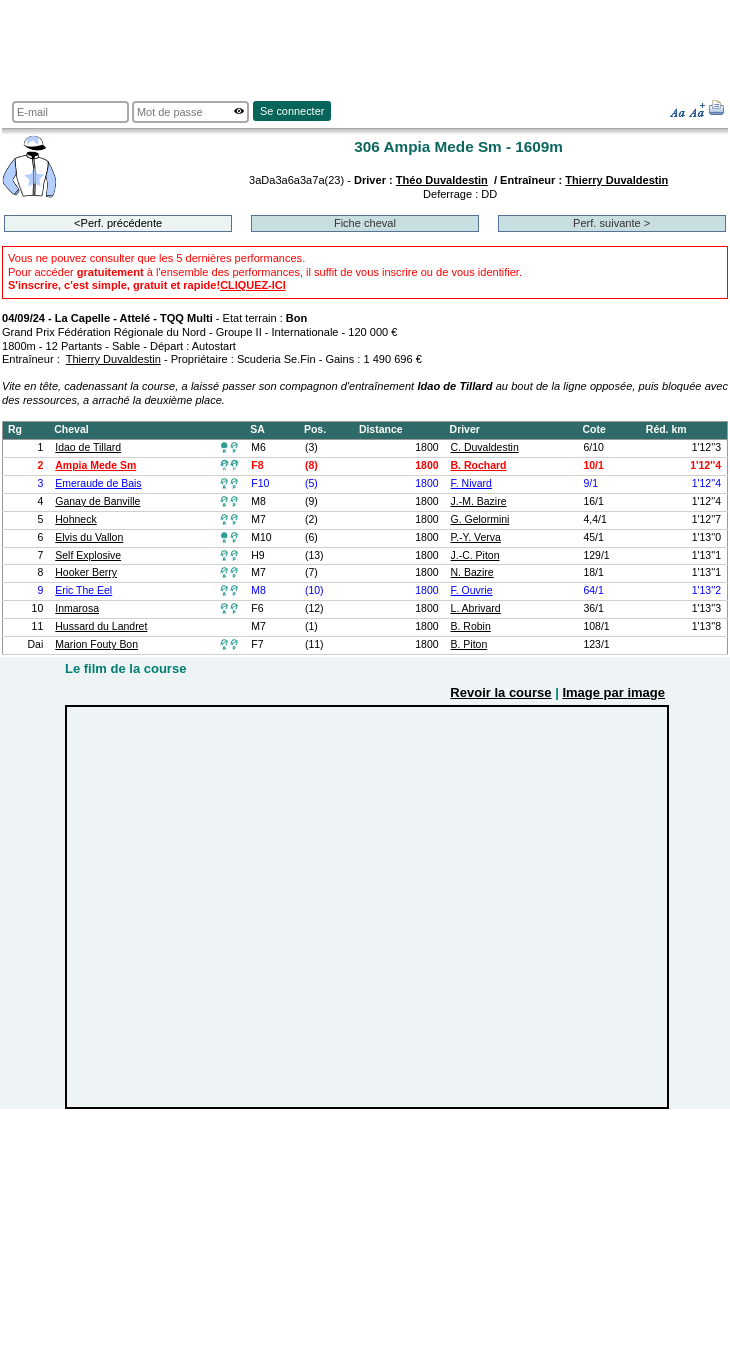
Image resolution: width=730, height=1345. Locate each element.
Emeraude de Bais (98, 483)
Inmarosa (77, 608)
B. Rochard (479, 465)
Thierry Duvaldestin (616, 180)
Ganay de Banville (97, 501)
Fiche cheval (365, 223)
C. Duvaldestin (485, 447)
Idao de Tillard (88, 447)
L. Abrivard (476, 608)
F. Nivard (471, 483)
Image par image (613, 692)
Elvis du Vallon (89, 537)
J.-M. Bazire (479, 501)
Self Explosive (88, 555)
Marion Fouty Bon (96, 644)
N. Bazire (472, 572)
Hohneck (75, 519)
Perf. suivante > (611, 223)
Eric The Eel (83, 590)
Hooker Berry (86, 572)
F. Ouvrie (472, 590)
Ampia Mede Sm (95, 465)
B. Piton (469, 644)
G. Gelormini (480, 519)
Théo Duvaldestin (442, 180)
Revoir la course (500, 692)
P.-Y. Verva (476, 537)
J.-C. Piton (475, 555)
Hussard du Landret (101, 626)
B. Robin (471, 626)
